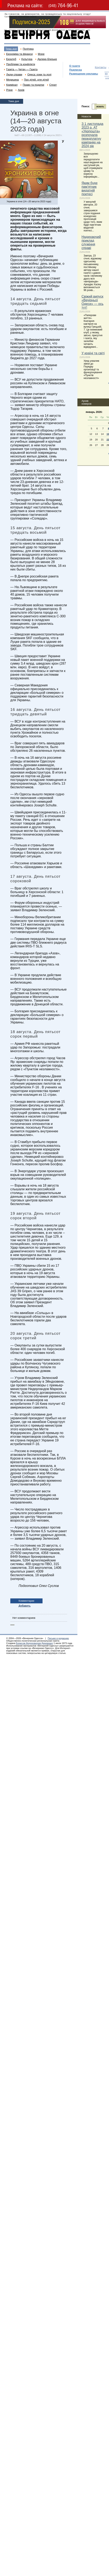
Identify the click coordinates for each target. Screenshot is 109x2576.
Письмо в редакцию (58, 1638)
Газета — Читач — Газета (22, 69)
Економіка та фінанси (19, 53)
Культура (26, 59)
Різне (9, 89)
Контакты (100, 67)
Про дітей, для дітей (36, 79)
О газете (74, 65)
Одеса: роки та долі (39, 74)
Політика (28, 48)
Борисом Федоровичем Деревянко (34, 1643)
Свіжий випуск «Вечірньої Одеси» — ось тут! (92, 302)
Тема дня (11, 48)
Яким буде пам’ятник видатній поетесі (89, 188)
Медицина (12, 79)
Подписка (75, 69)
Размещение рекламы (83, 73)
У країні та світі (93, 353)
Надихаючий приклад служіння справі (91, 242)
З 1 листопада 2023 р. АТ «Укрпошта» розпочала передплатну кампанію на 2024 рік (92, 135)
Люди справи (14, 74)
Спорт (53, 84)
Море (41, 53)
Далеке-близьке (47, 59)
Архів (21, 89)
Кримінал (12, 84)
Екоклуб (11, 59)
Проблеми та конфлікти (20, 64)
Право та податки (33, 84)
